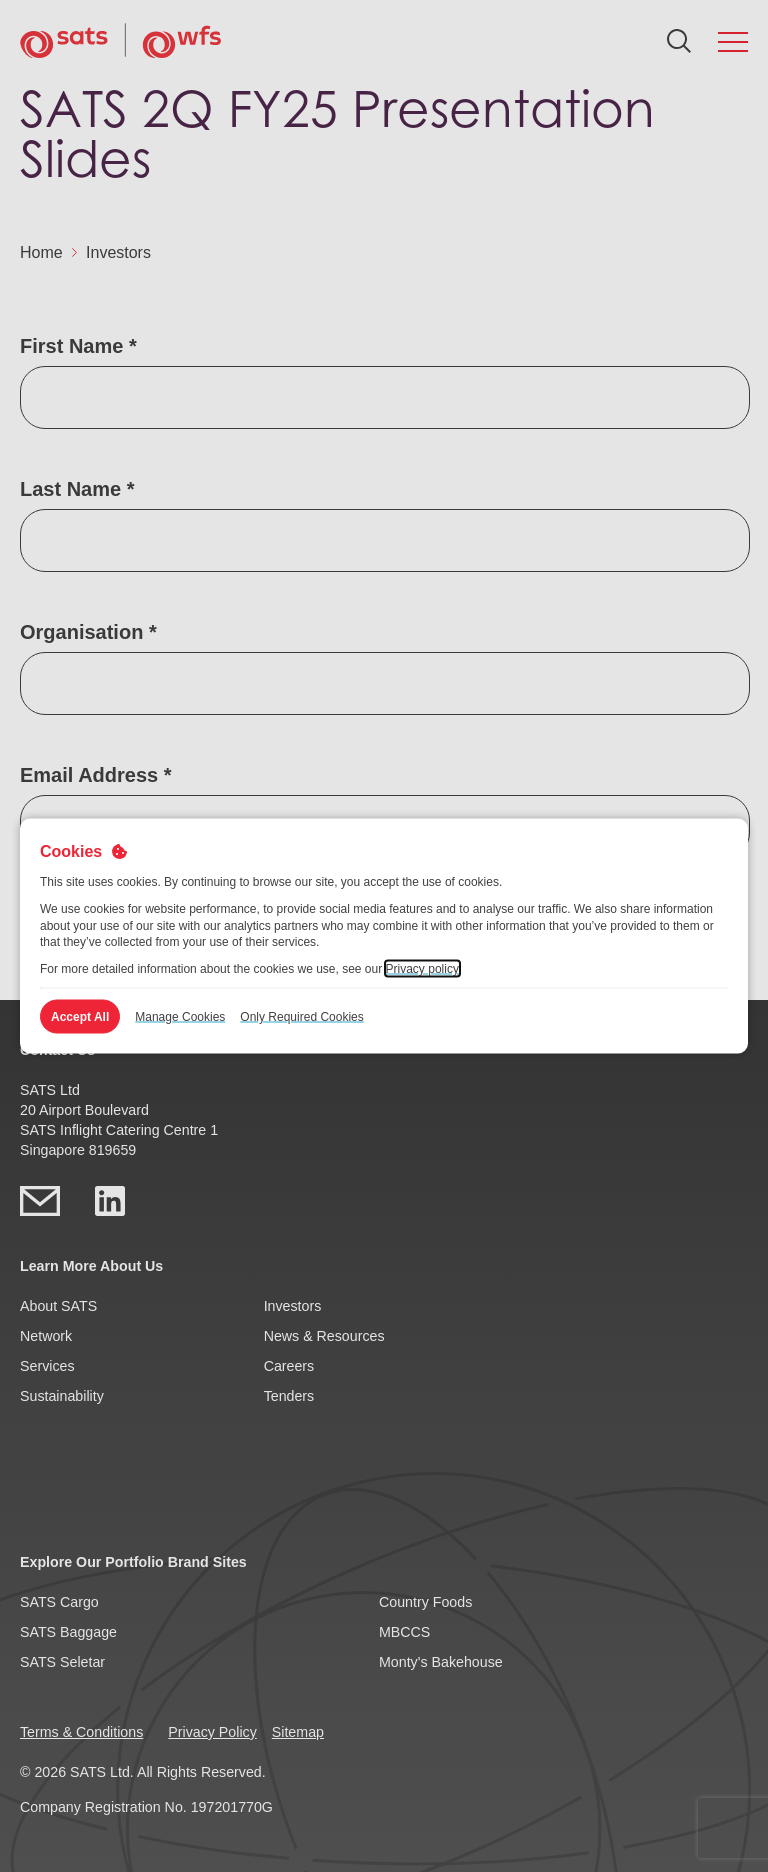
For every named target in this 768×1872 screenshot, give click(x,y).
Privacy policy (422, 969)
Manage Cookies (180, 1016)
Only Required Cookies (301, 1016)
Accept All (80, 1016)
